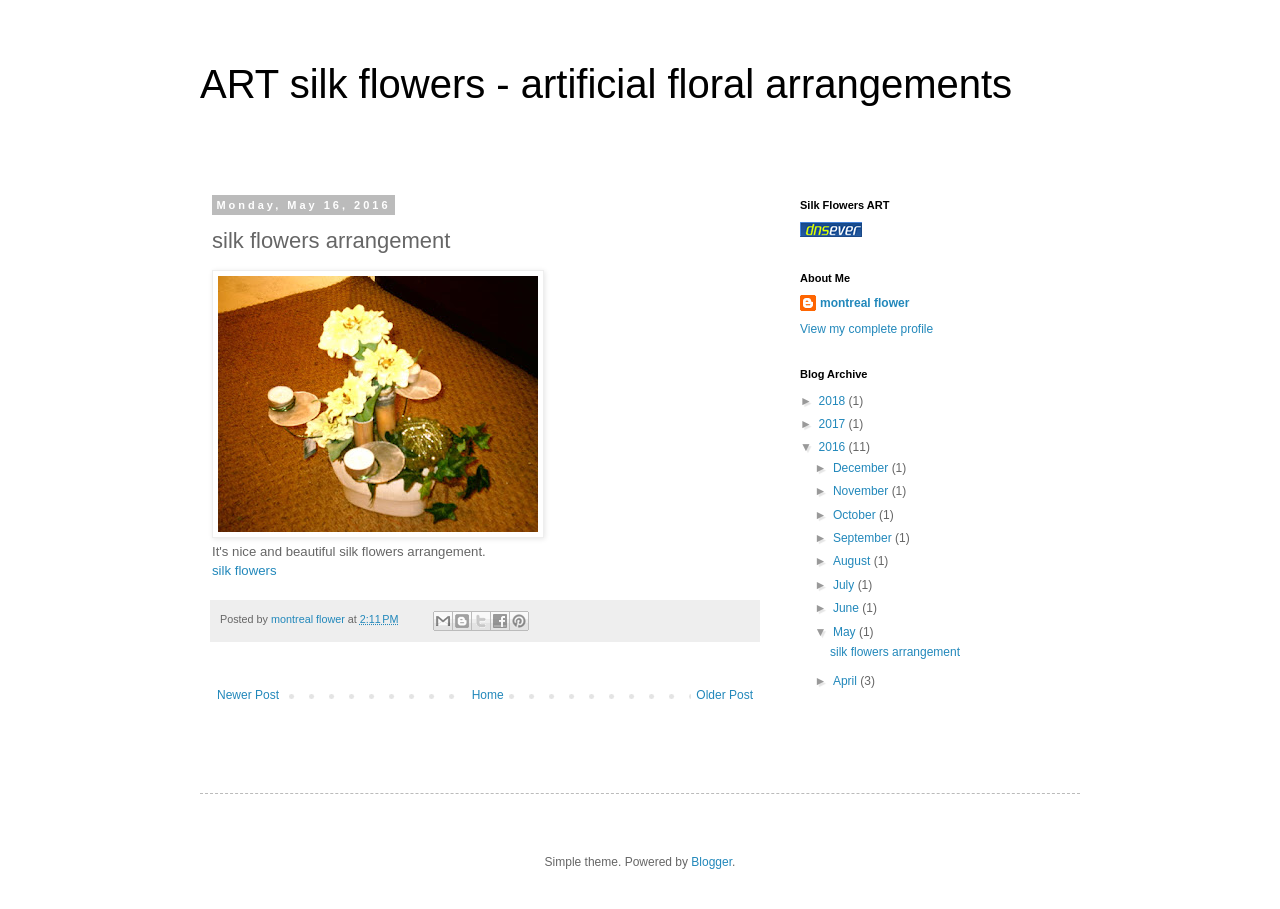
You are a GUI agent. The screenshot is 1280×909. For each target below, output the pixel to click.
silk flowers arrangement (895, 652)
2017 (834, 424)
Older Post (724, 695)
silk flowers (244, 570)
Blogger (711, 862)
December (862, 468)
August (853, 561)
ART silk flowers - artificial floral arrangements (606, 84)
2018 (834, 401)
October (856, 515)
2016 (834, 447)
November (862, 491)
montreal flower (864, 303)
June (847, 608)
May (846, 632)
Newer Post (248, 695)
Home (488, 695)
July (845, 585)
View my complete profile (866, 329)
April (846, 681)
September (864, 538)
